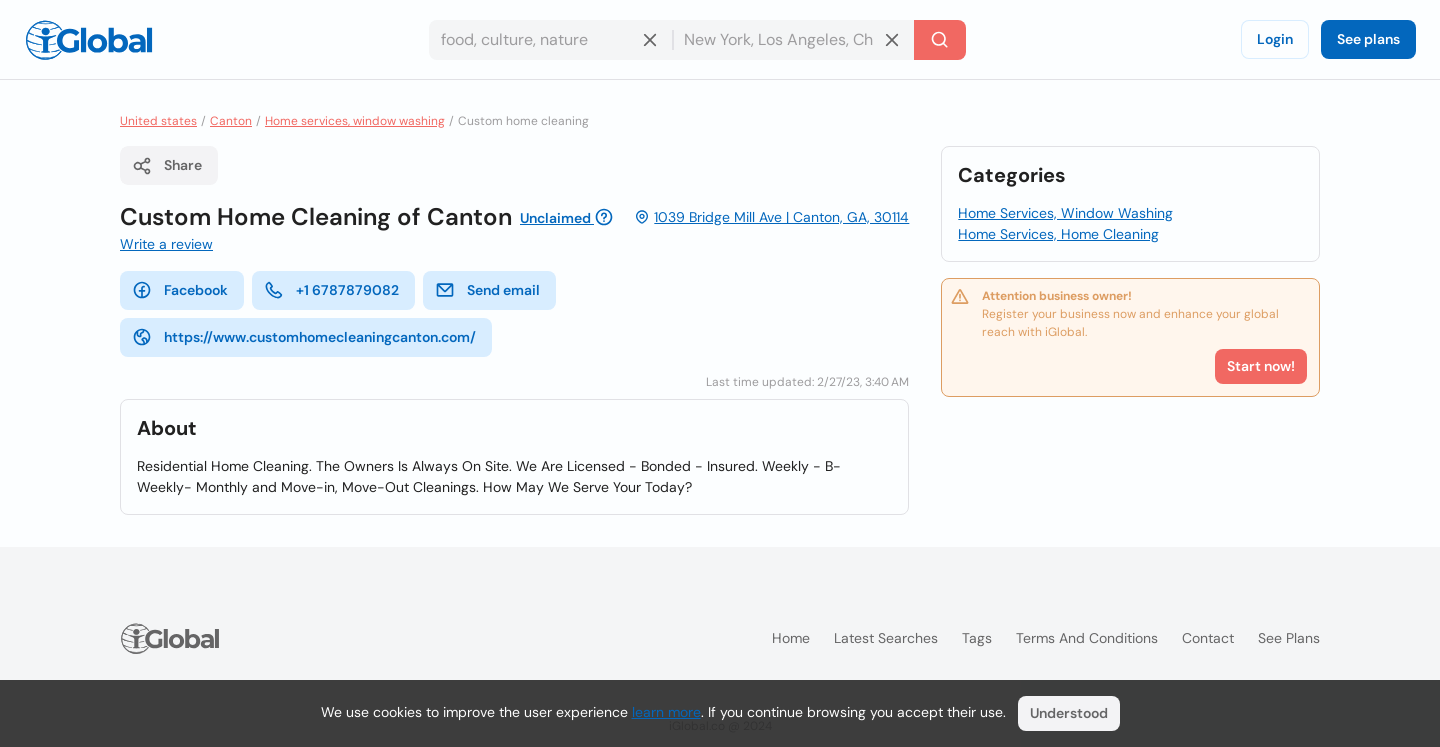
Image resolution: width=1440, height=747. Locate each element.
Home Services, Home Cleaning (1058, 234)
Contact (1208, 638)
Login (1275, 39)
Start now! (1261, 366)
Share (167, 166)
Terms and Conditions (1087, 638)
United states (158, 121)
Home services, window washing (355, 121)
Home (791, 638)
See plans (1368, 39)
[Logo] (89, 40)
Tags (977, 638)
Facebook (180, 290)
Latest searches (886, 638)
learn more (666, 712)
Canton (231, 121)
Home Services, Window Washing (1065, 213)
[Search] (940, 40)
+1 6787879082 (331, 290)
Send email (487, 290)
